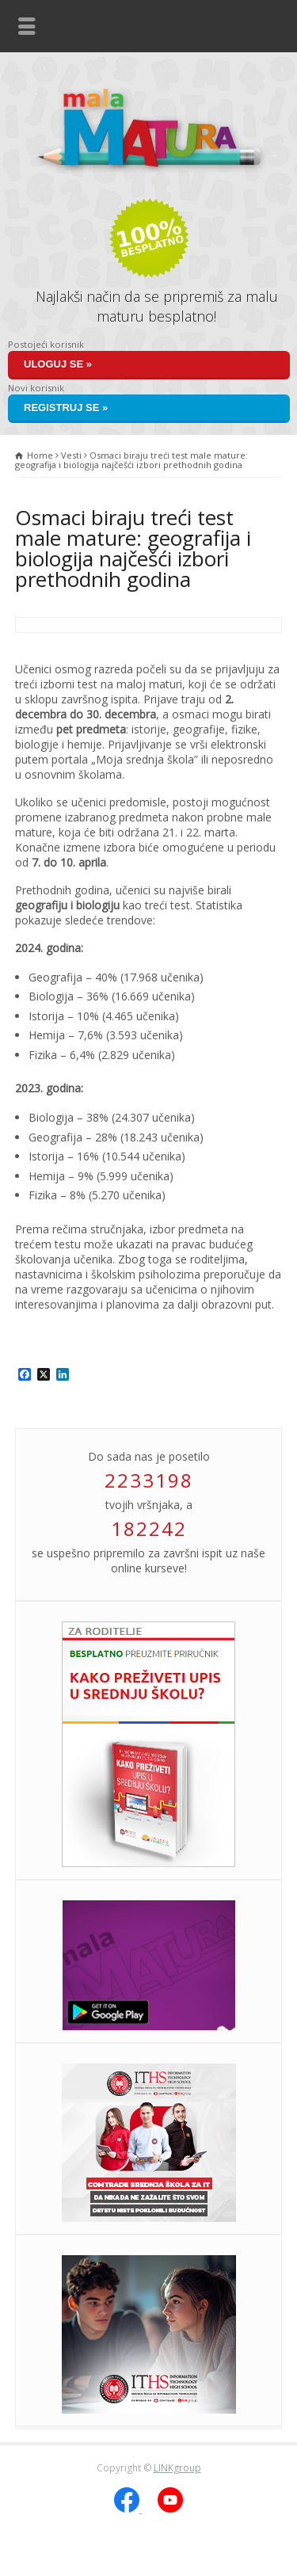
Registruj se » (66, 407)
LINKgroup (177, 2468)
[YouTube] (170, 2509)
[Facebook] (128, 2509)
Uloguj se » (58, 364)
